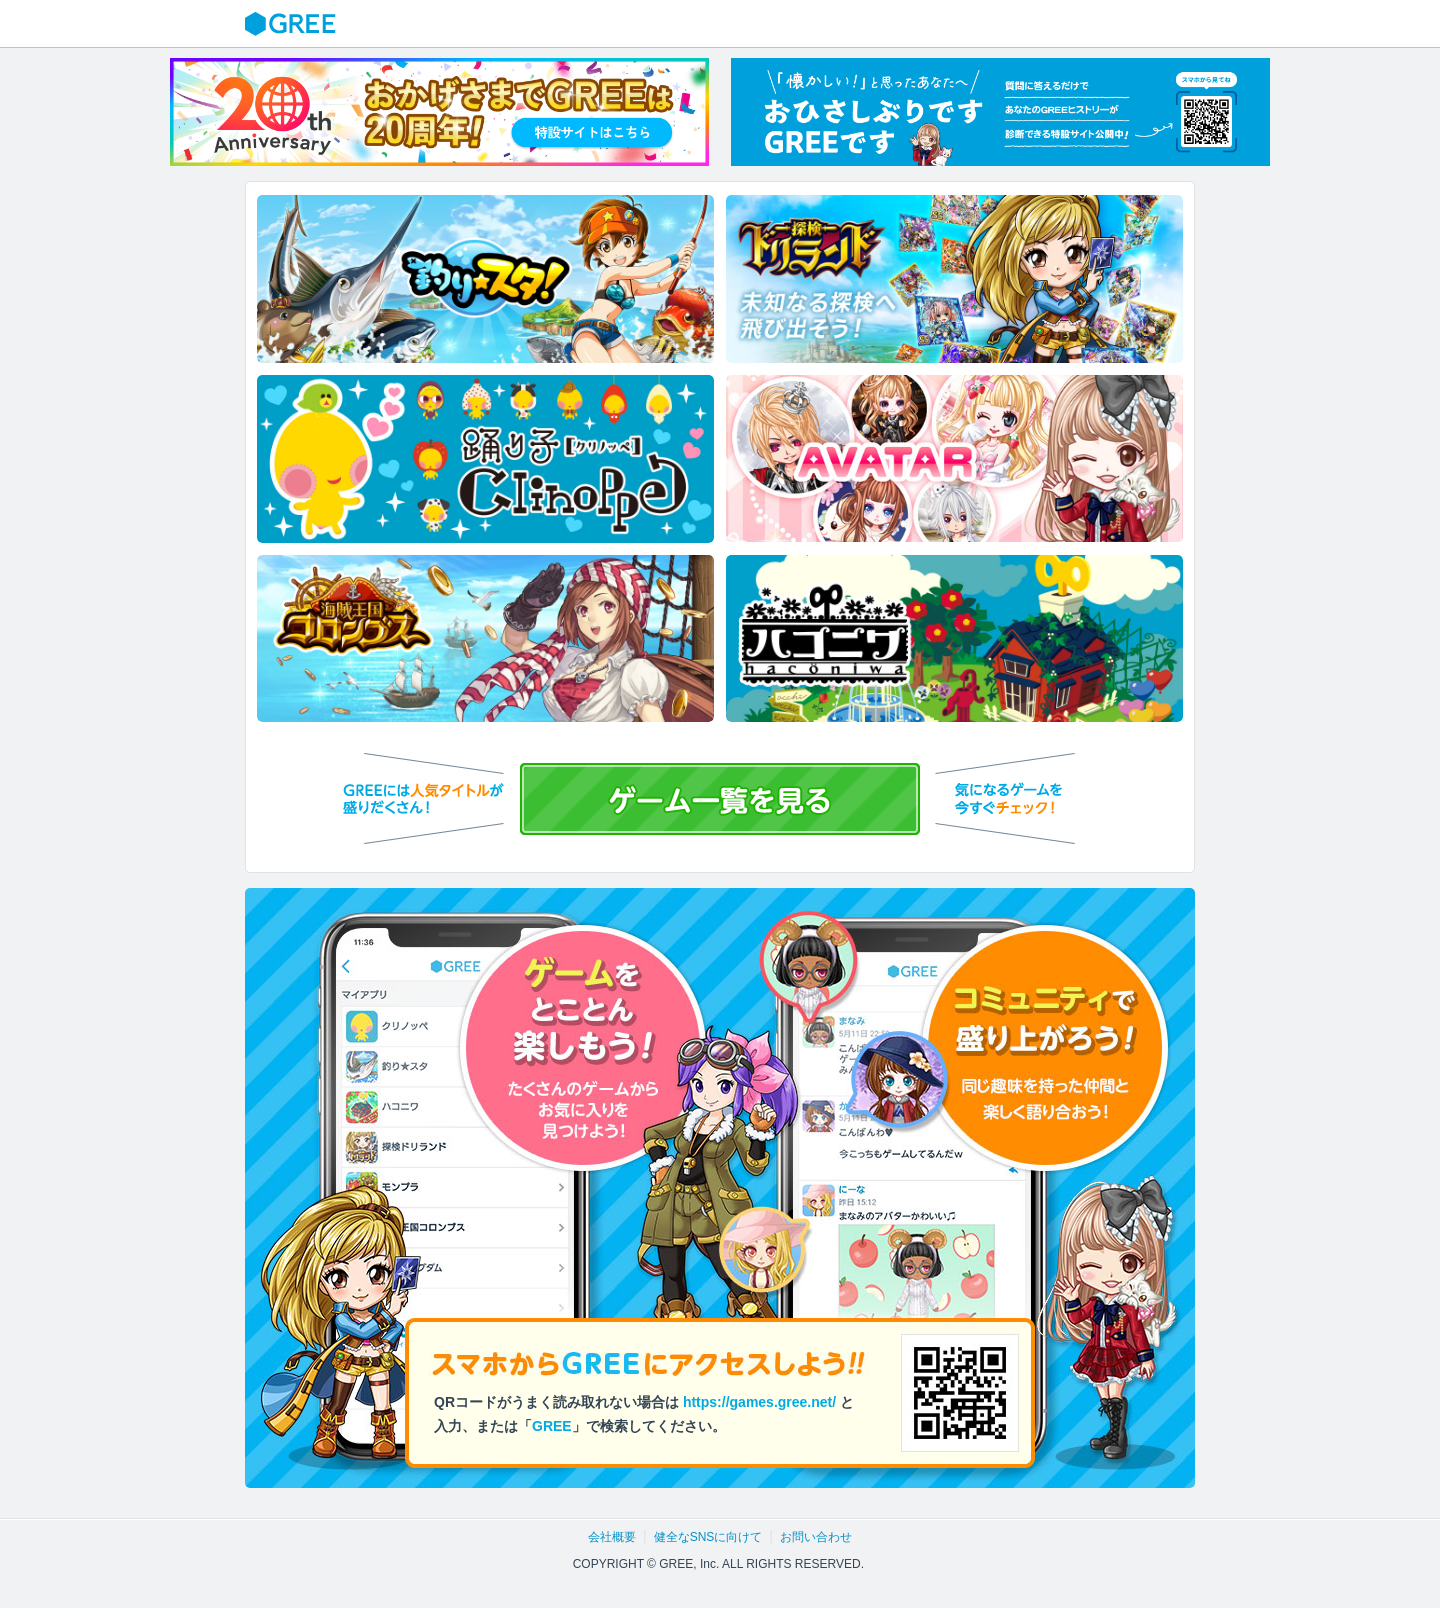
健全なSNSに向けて (708, 1537)
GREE (293, 24)
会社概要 (612, 1537)
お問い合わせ (816, 1537)
